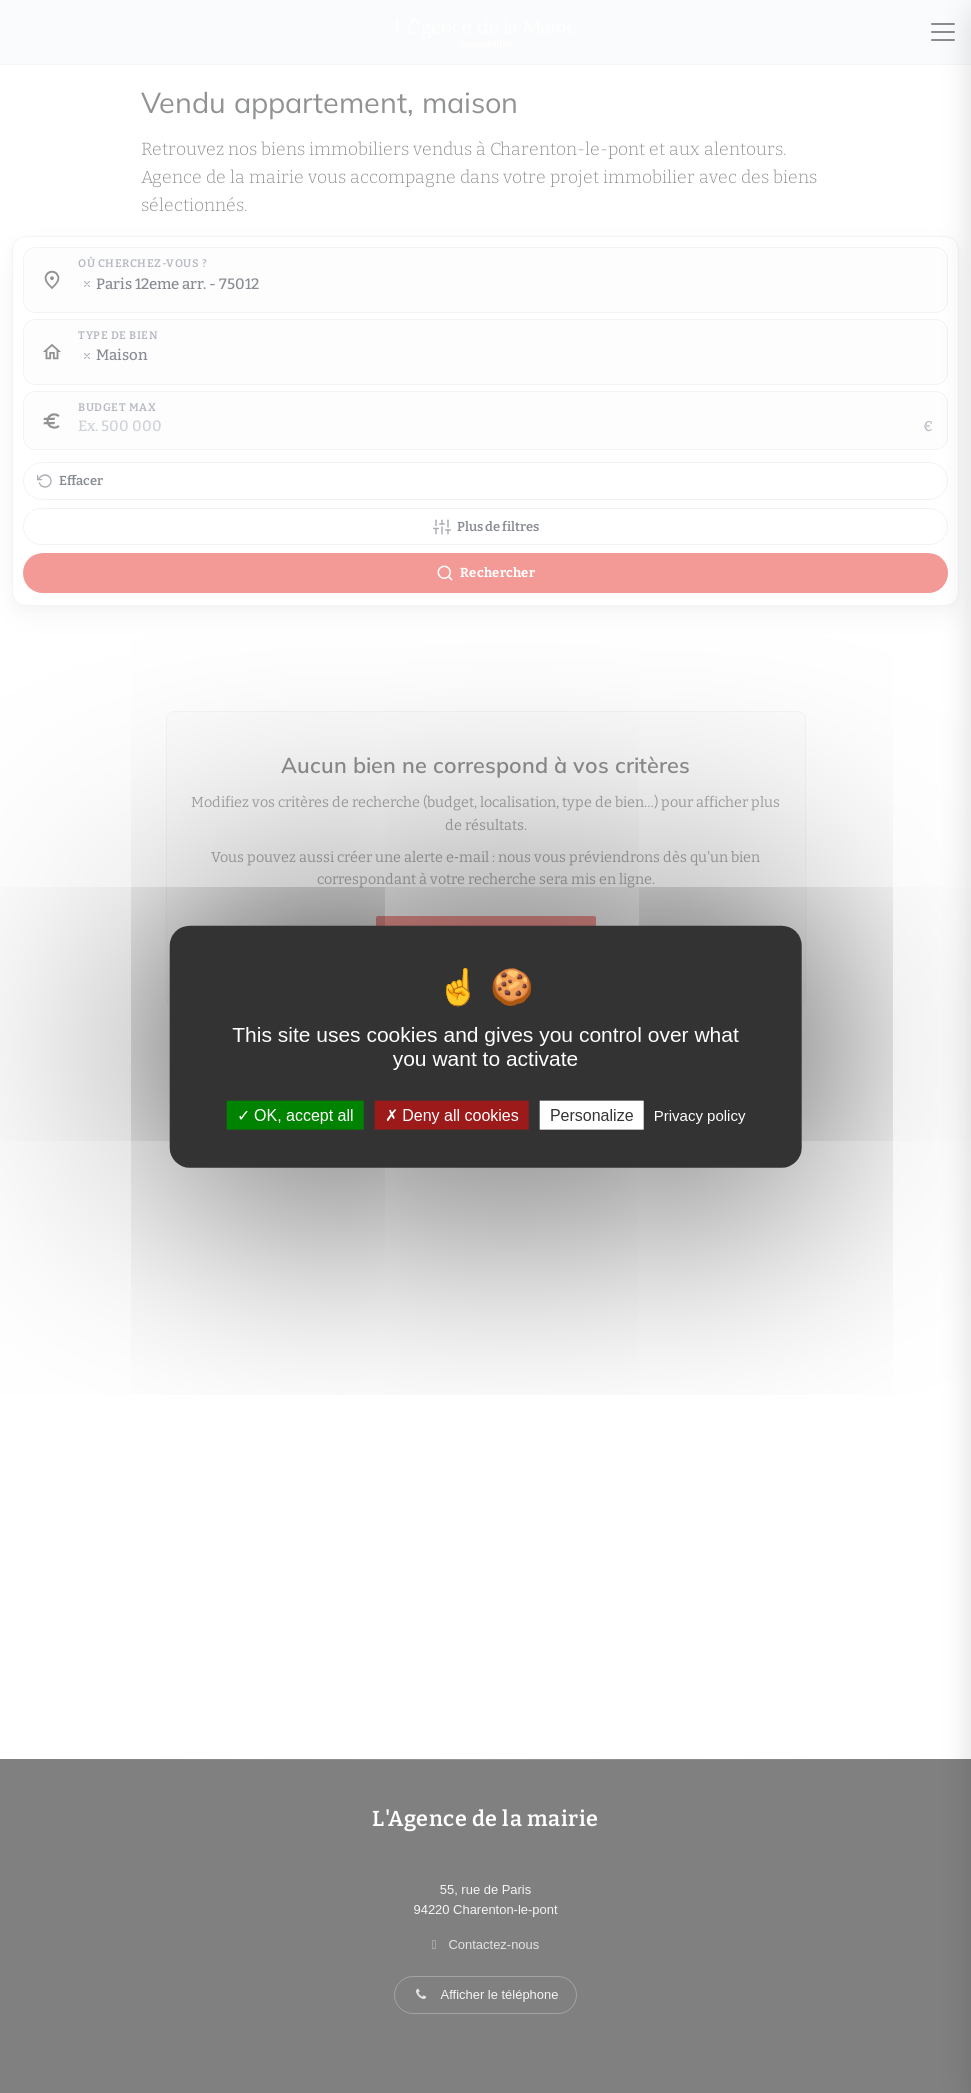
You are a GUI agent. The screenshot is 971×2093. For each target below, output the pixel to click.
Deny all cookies (452, 1115)
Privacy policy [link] (700, 1115)
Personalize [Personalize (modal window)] (592, 1115)
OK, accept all (295, 1115)
